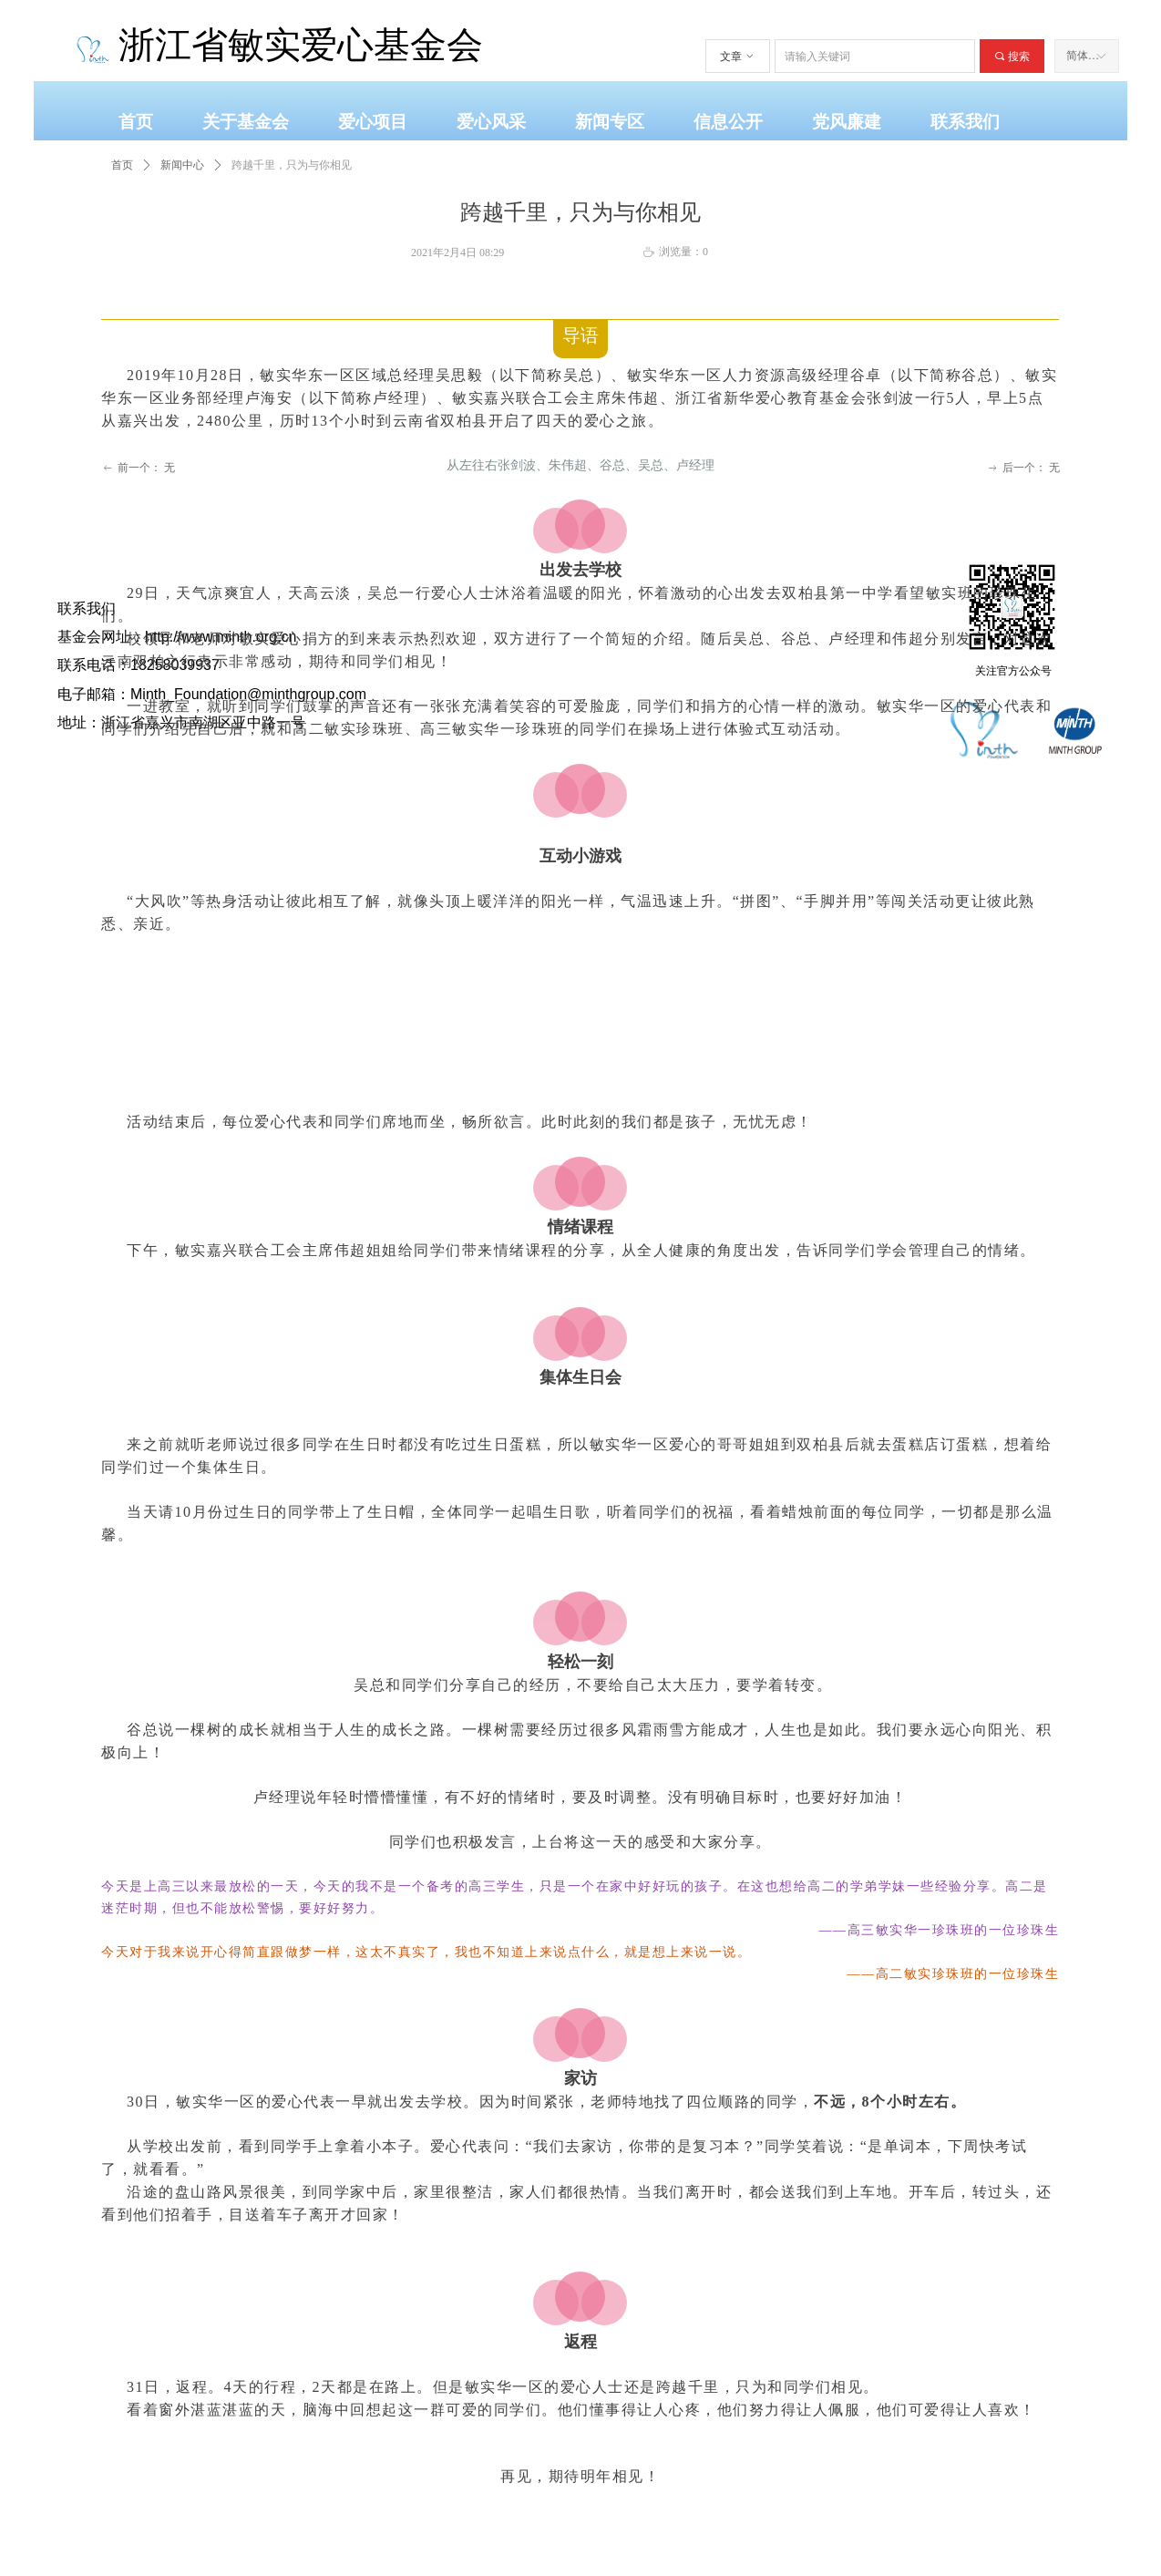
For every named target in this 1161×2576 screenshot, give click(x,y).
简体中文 (1088, 55)
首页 (122, 165)
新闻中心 (182, 165)
